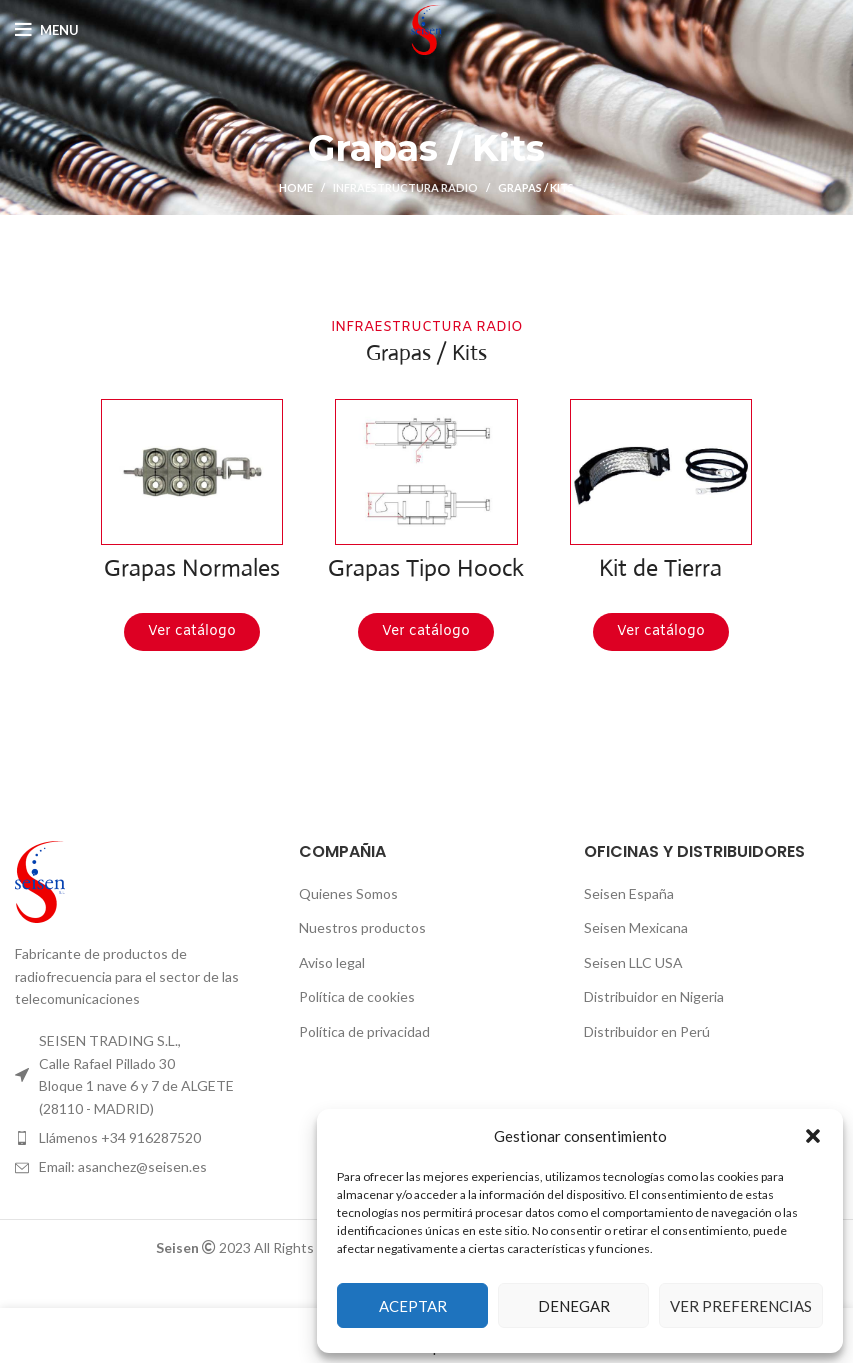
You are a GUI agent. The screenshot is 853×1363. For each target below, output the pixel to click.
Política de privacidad (364, 1031)
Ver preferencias (741, 1306)
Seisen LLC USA (633, 962)
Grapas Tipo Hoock (426, 568)
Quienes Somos (348, 893)
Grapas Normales (192, 568)
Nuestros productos (362, 927)
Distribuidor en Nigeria (654, 996)
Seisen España (629, 893)
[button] (813, 1136)
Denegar (574, 1306)
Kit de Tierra (660, 568)
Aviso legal (332, 962)
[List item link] (142, 1138)
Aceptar (413, 1306)
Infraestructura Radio (405, 187)
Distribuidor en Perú (647, 1031)
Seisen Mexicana (636, 927)
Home (296, 187)
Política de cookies (357, 996)
